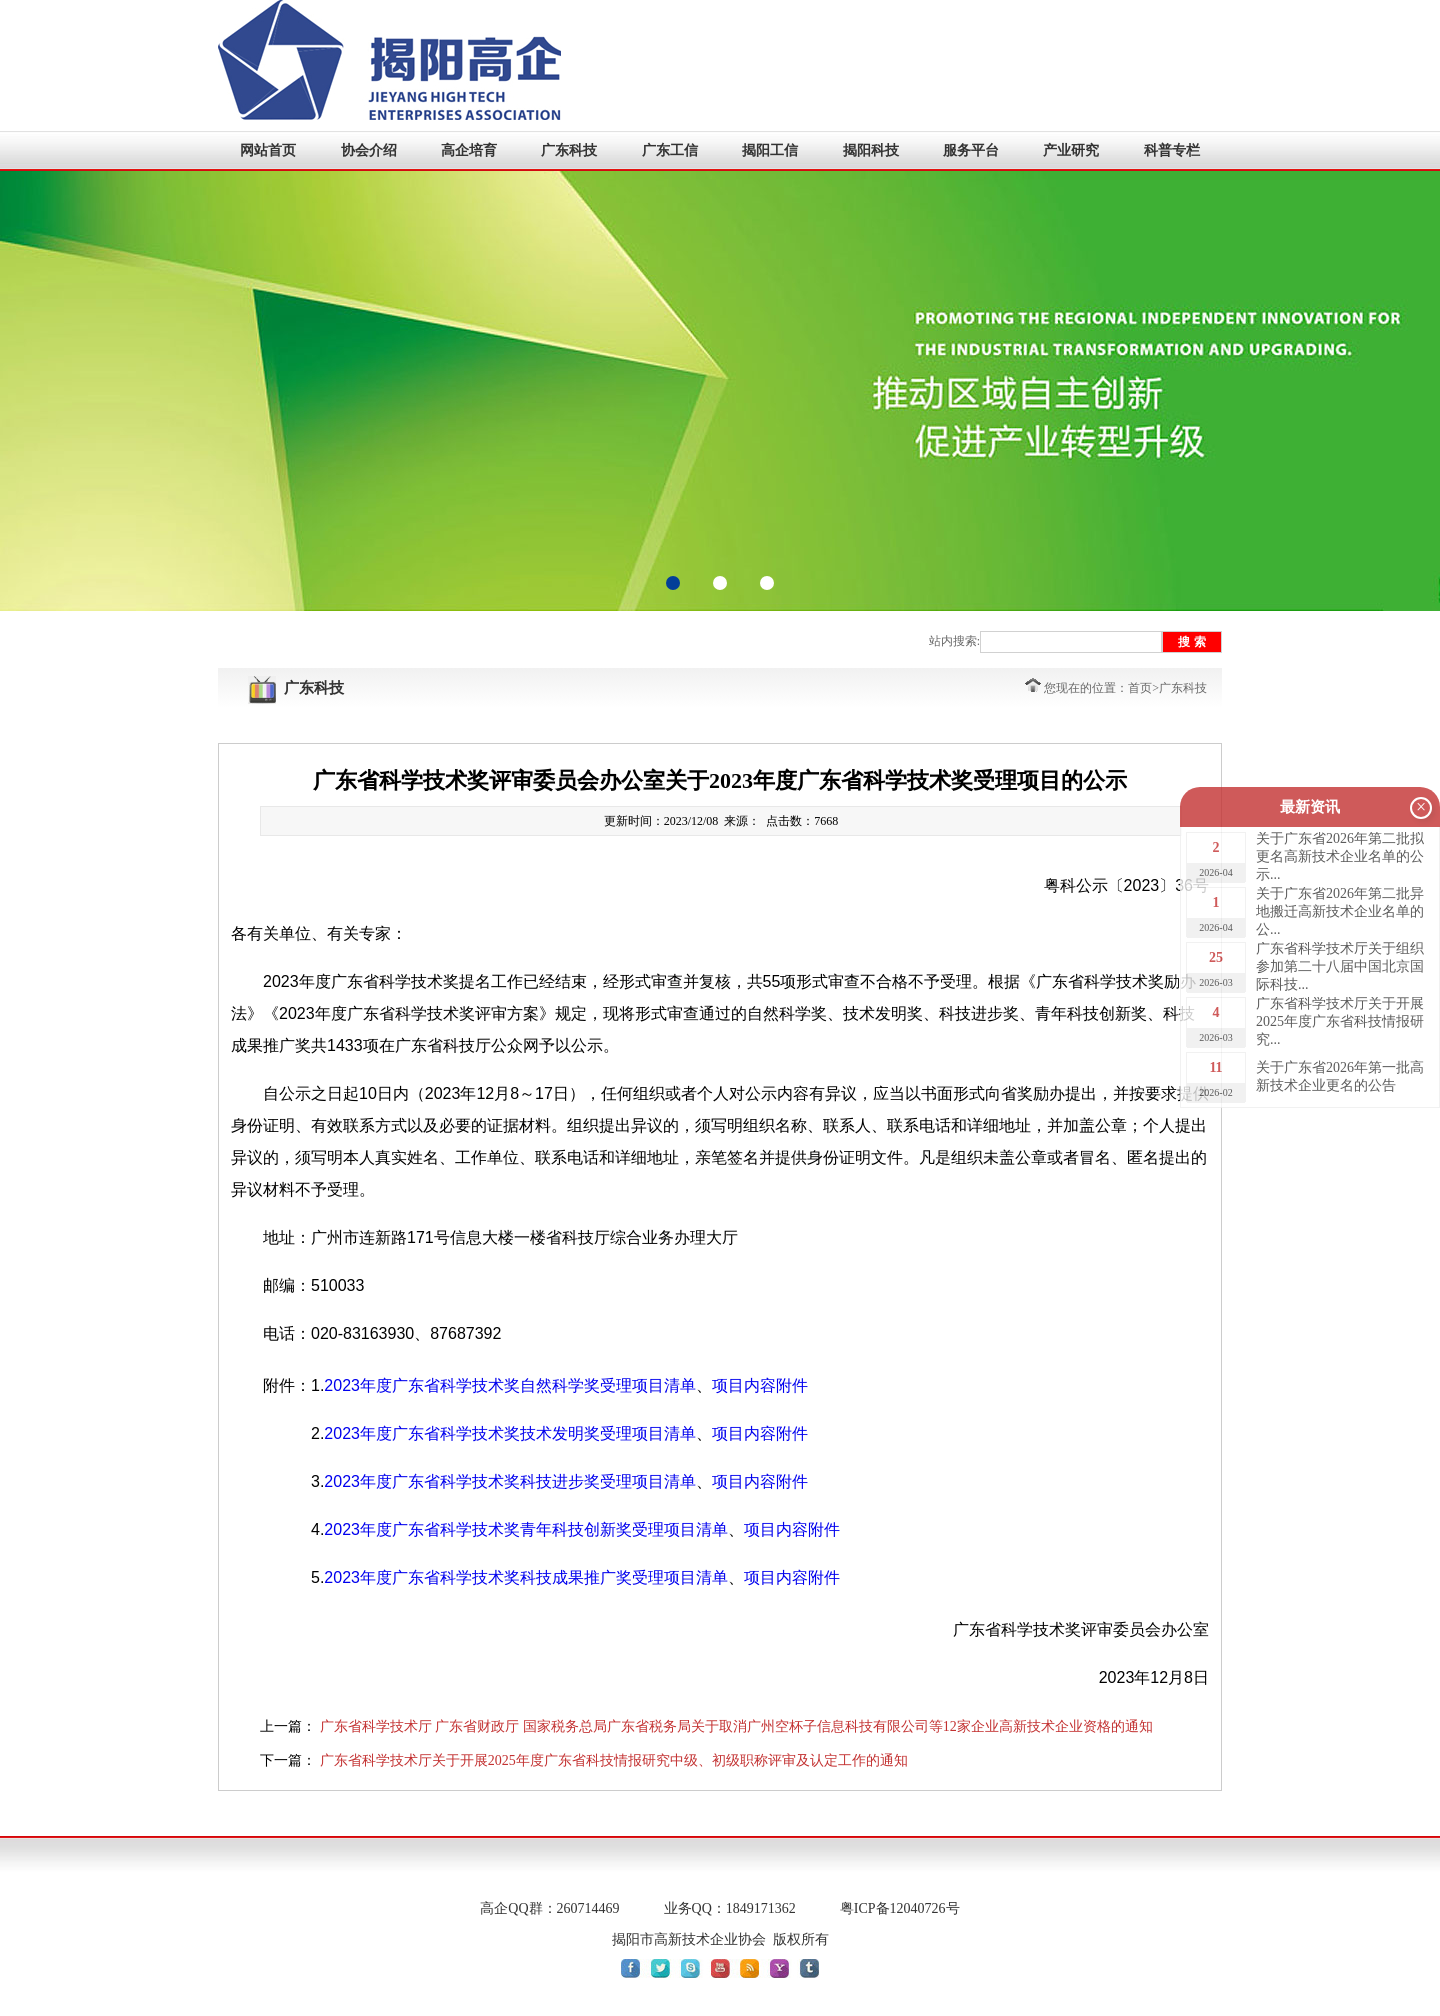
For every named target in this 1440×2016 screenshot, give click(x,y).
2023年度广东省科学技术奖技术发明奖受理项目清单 (510, 1433)
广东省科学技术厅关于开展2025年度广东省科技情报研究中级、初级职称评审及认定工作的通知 (614, 1760)
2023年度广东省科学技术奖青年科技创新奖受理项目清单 (526, 1529)
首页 (1140, 688)
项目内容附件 (760, 1385)
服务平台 (971, 150)
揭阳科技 (871, 150)
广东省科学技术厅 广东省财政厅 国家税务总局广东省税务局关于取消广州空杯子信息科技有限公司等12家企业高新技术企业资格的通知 (736, 1726)
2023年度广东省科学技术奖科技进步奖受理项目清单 (510, 1481)
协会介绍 (369, 150)
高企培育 (469, 150)
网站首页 (268, 150)
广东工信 (670, 150)
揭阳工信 (770, 150)
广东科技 (569, 150)
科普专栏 (1172, 150)
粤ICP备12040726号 (900, 1908)
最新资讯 (1310, 807)
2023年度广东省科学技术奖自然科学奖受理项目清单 (510, 1385)
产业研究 (1071, 150)
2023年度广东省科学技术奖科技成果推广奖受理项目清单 (526, 1577)
